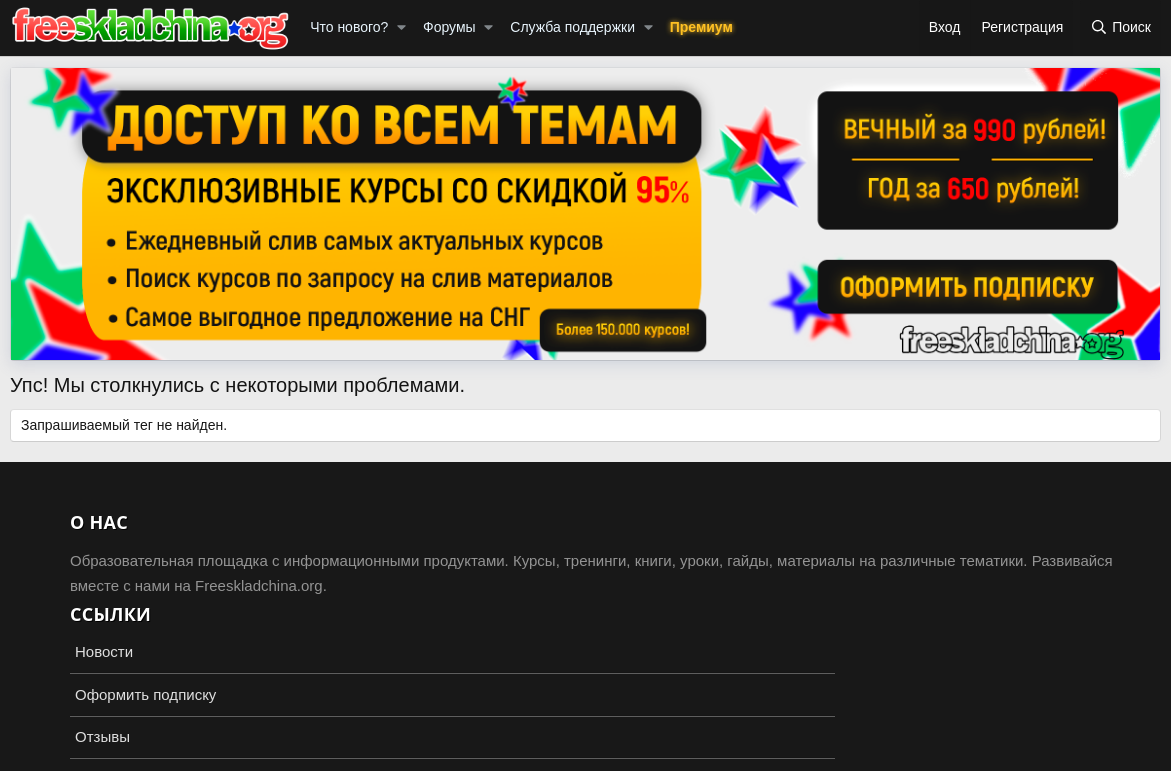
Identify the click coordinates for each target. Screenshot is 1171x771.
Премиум (701, 27)
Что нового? (349, 27)
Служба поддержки (572, 27)
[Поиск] (1120, 28)
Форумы (449, 27)
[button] (401, 28)
